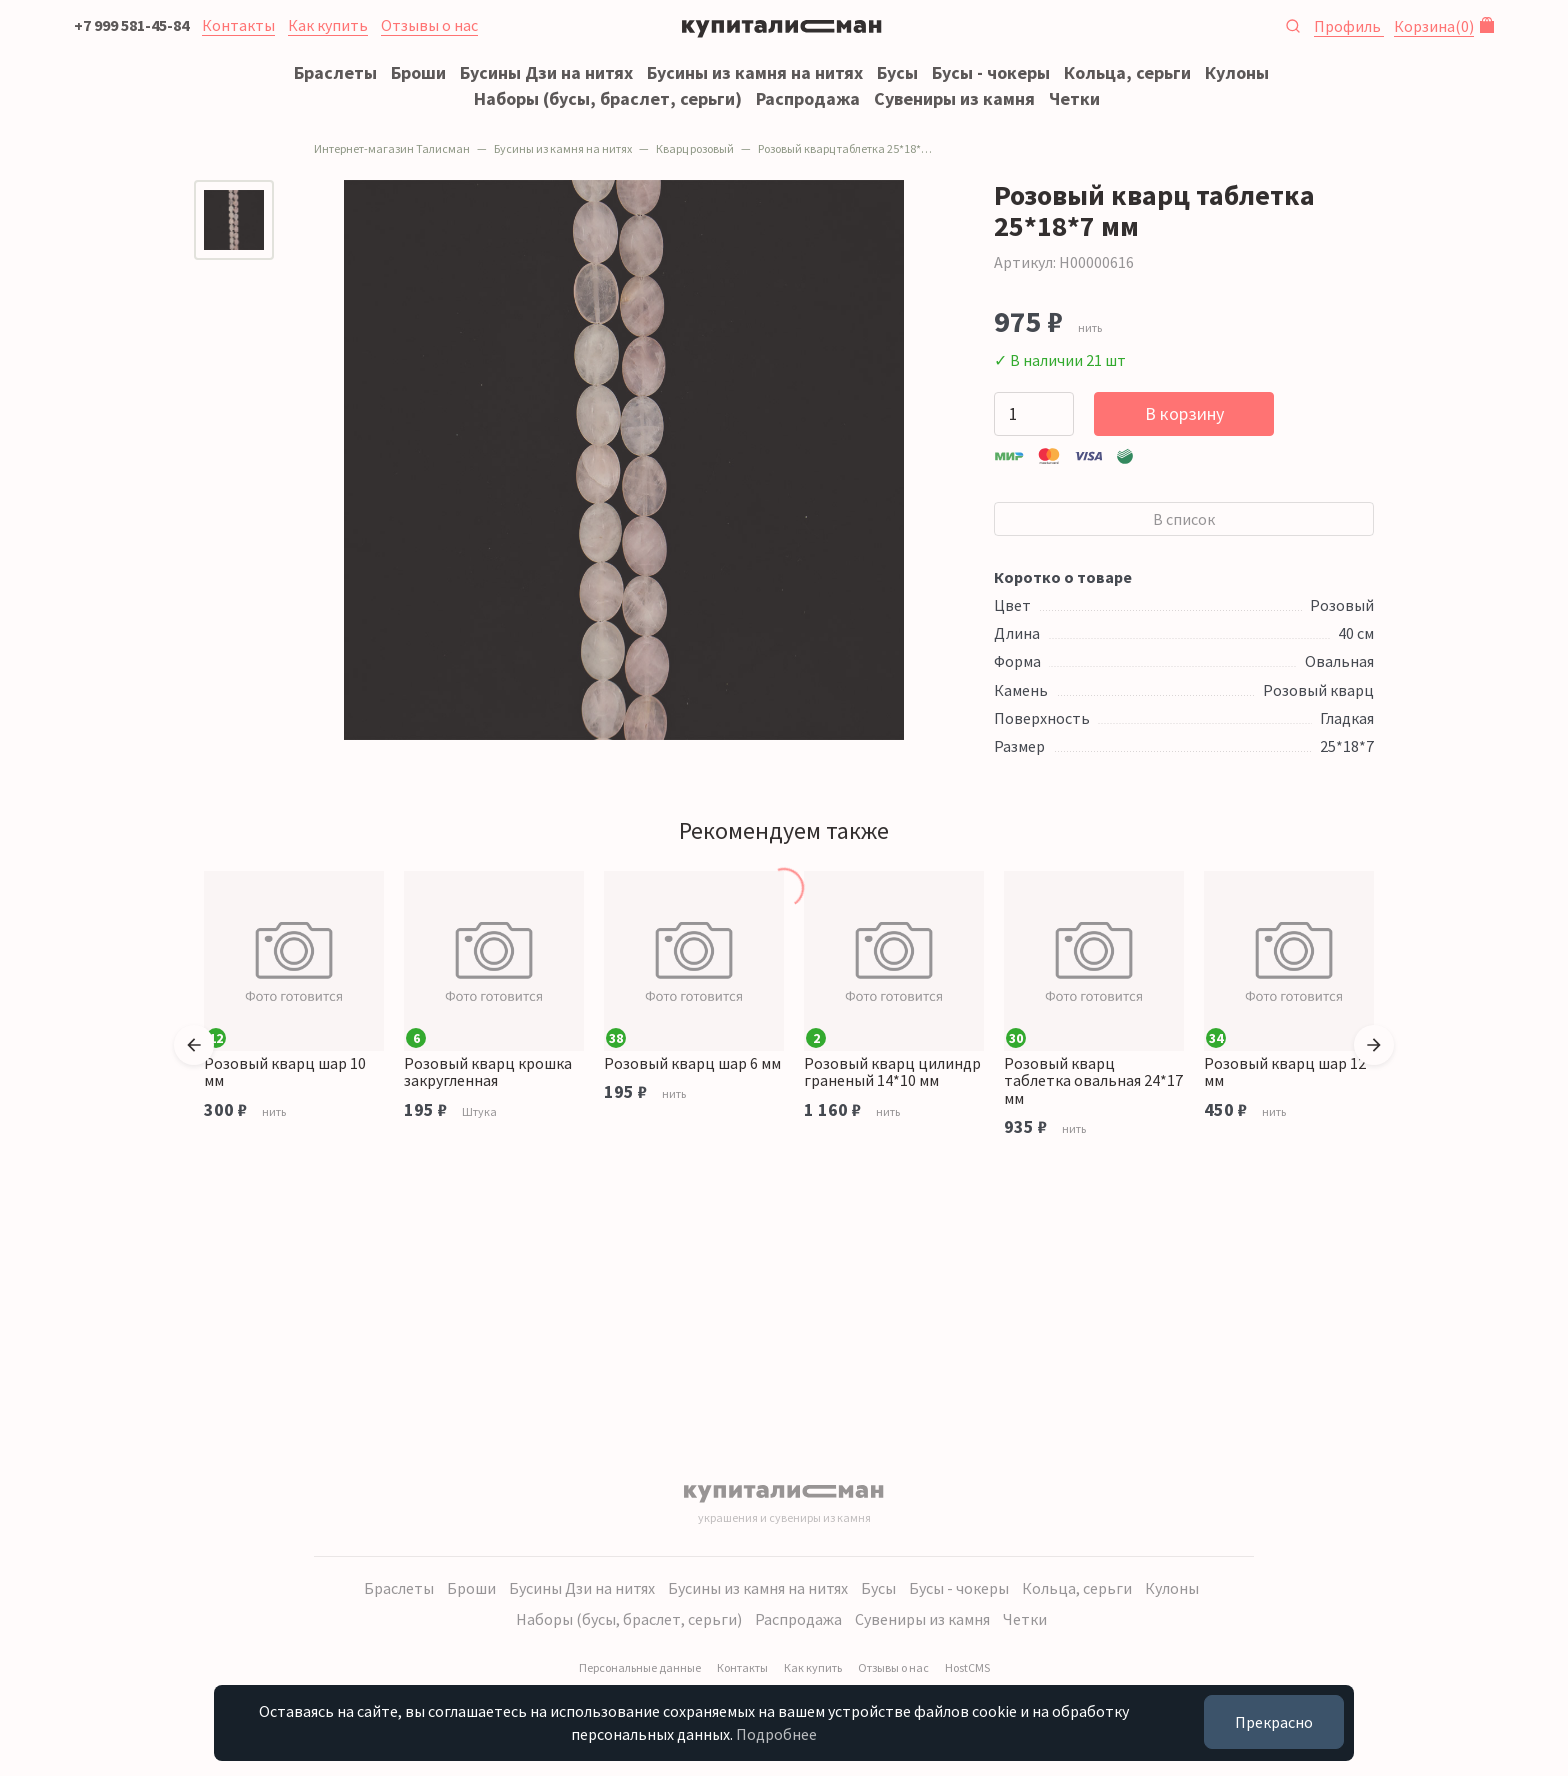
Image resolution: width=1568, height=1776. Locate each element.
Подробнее (776, 1734)
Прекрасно (1274, 1722)
